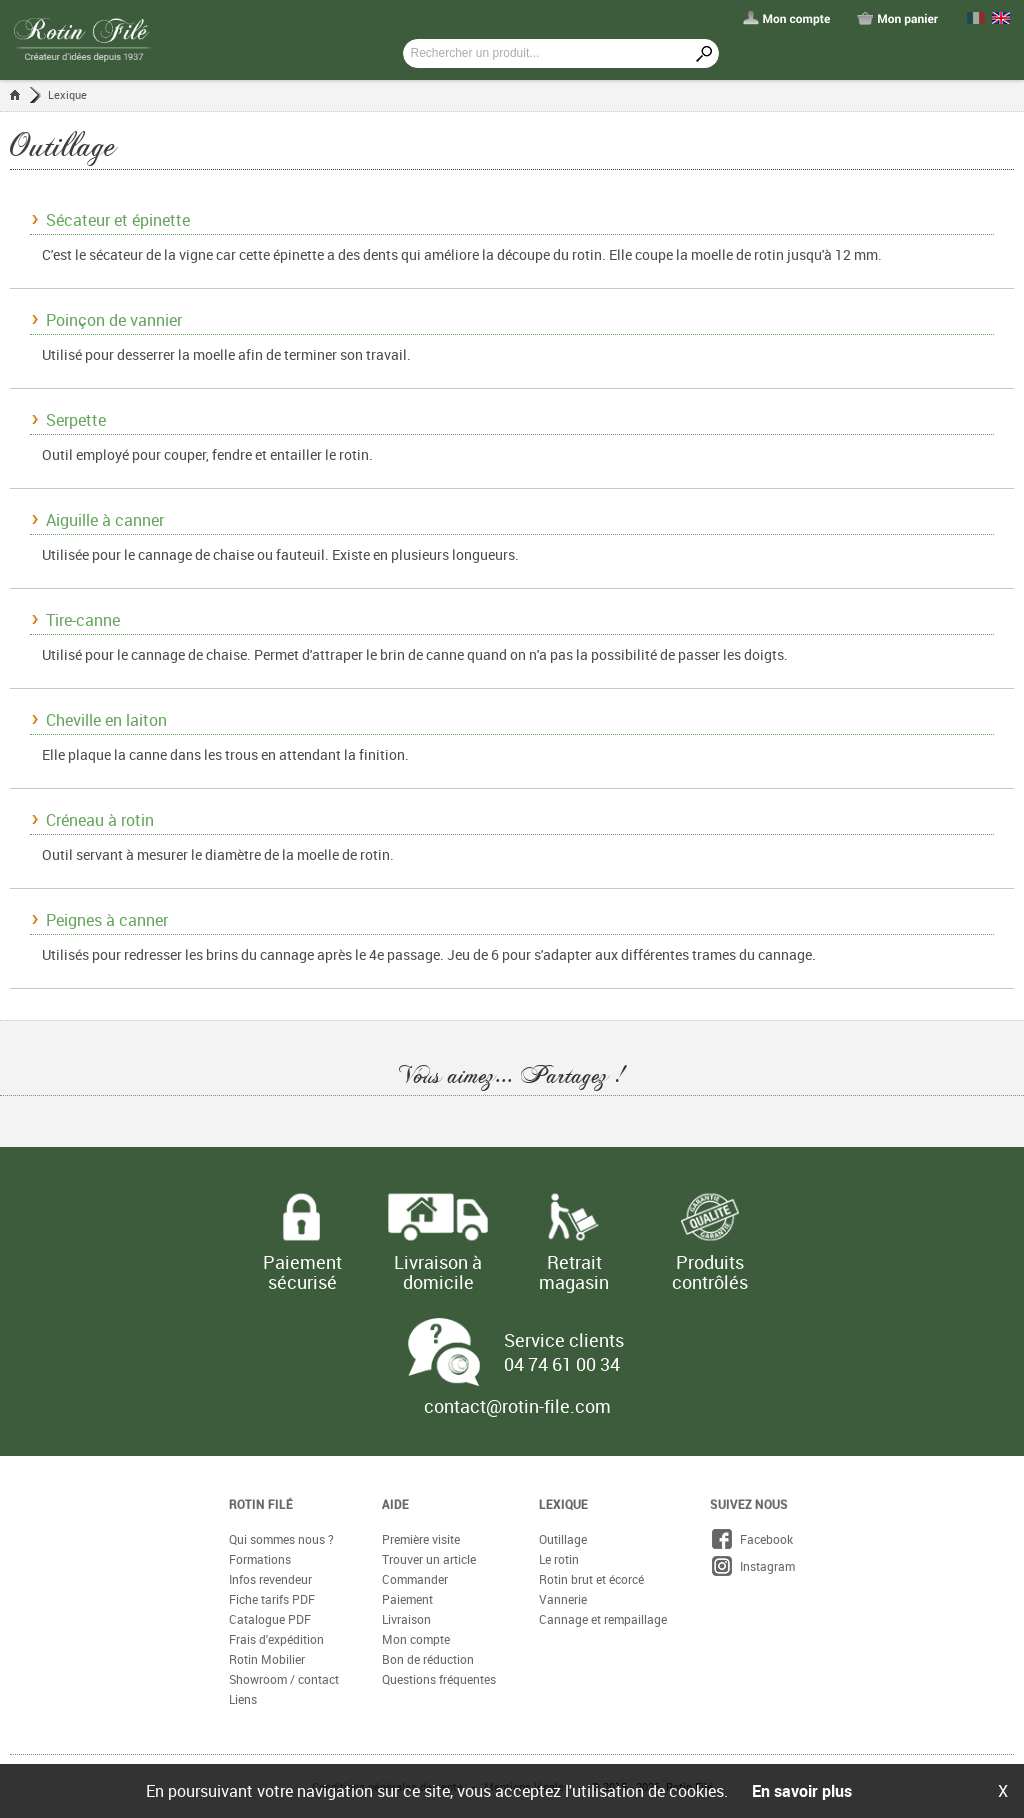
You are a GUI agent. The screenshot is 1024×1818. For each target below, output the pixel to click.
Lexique (67, 94)
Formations (260, 1559)
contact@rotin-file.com (517, 1406)
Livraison (406, 1619)
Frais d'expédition (276, 1639)
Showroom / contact (284, 1679)
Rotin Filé (261, 1504)
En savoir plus (802, 1791)
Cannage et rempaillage (603, 1619)
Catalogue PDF (270, 1619)
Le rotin (559, 1559)
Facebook (751, 1539)
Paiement (407, 1599)
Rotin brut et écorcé (591, 1579)
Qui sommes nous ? (281, 1539)
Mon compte (416, 1639)
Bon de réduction (428, 1659)
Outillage (563, 1539)
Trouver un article (429, 1559)
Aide (395, 1504)
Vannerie (563, 1599)
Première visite (421, 1539)
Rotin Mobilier (267, 1659)
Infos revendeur (270, 1579)
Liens (243, 1699)
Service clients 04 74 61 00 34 (564, 1352)
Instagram (752, 1566)
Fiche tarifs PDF (272, 1599)
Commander (415, 1579)
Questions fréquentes (439, 1679)
